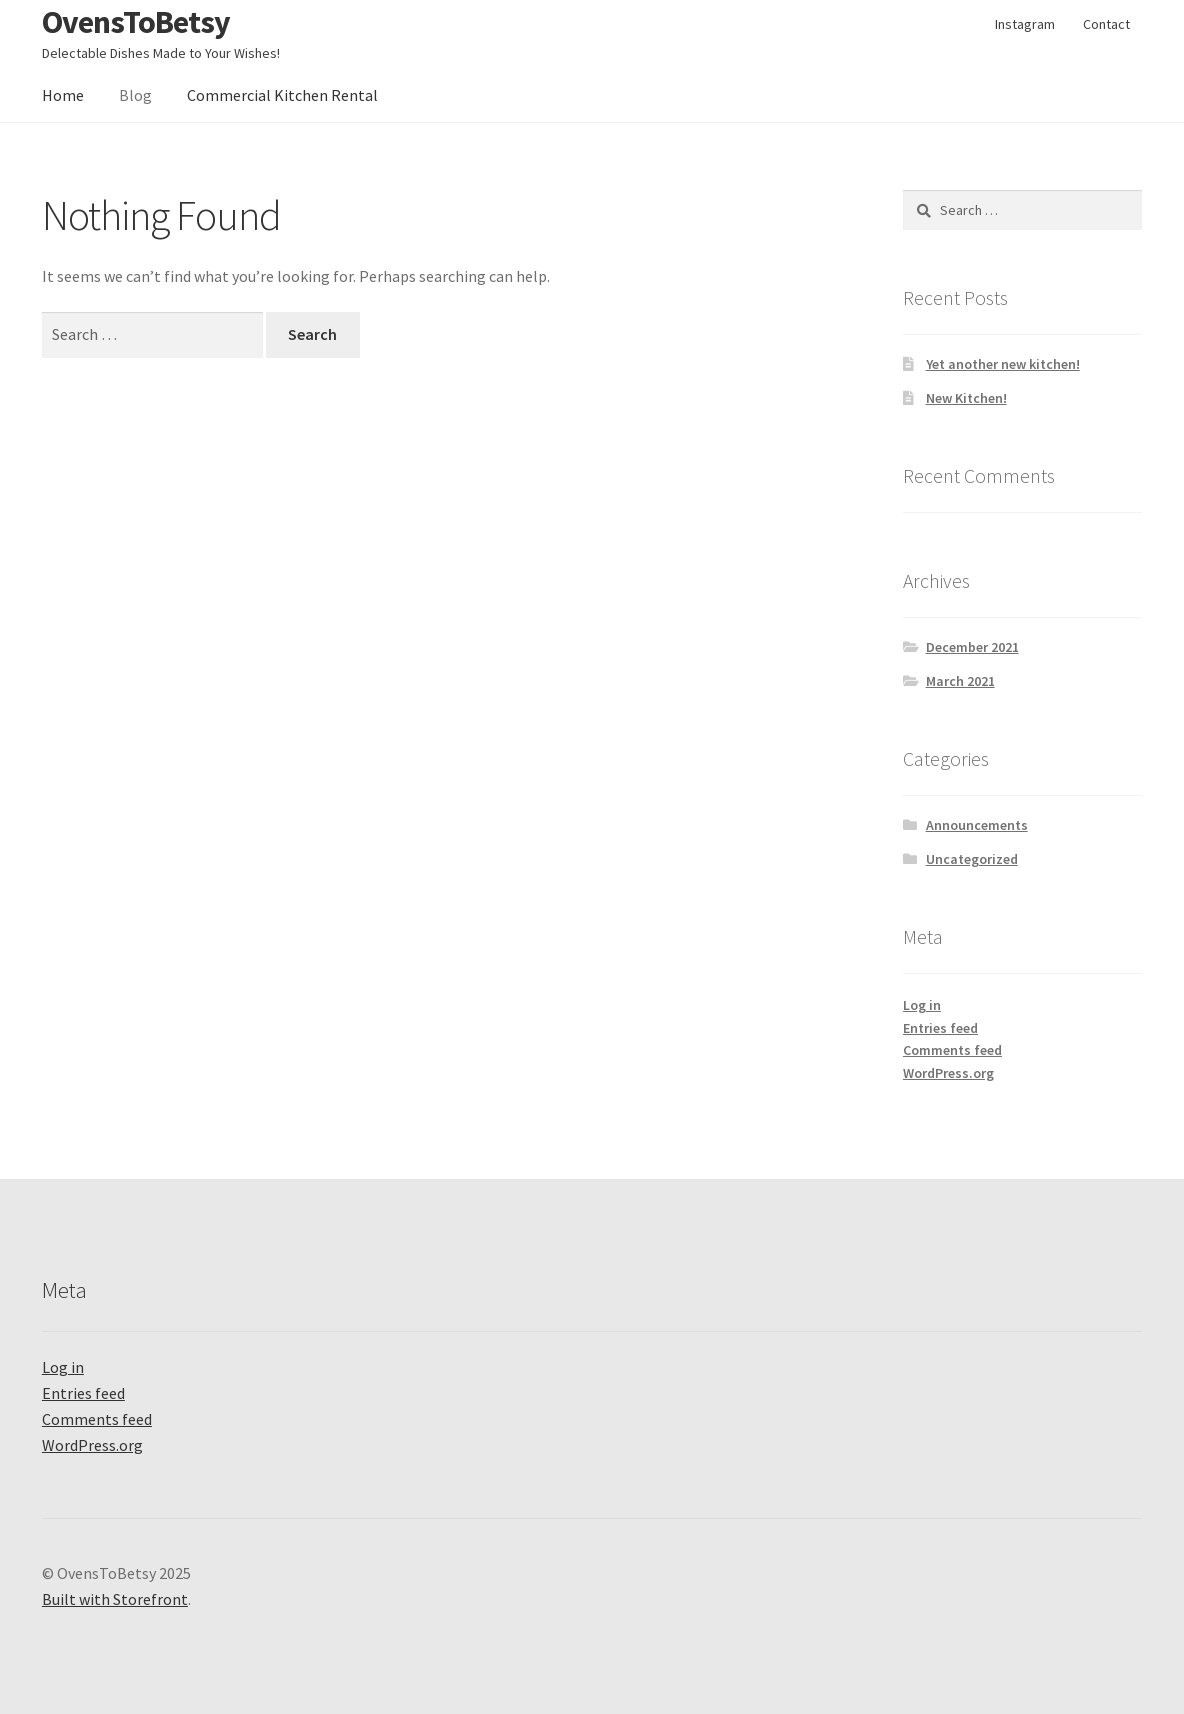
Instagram (1025, 24)
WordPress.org (948, 1073)
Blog (135, 95)
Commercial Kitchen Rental (282, 95)
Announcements (977, 825)
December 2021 (972, 647)
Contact (1106, 24)
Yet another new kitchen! (1003, 364)
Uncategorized (972, 859)
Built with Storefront (115, 1599)
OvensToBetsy (136, 22)
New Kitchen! (966, 398)
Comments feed (952, 1050)
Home (63, 95)
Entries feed (940, 1028)
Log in (922, 1005)
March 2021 (960, 681)
